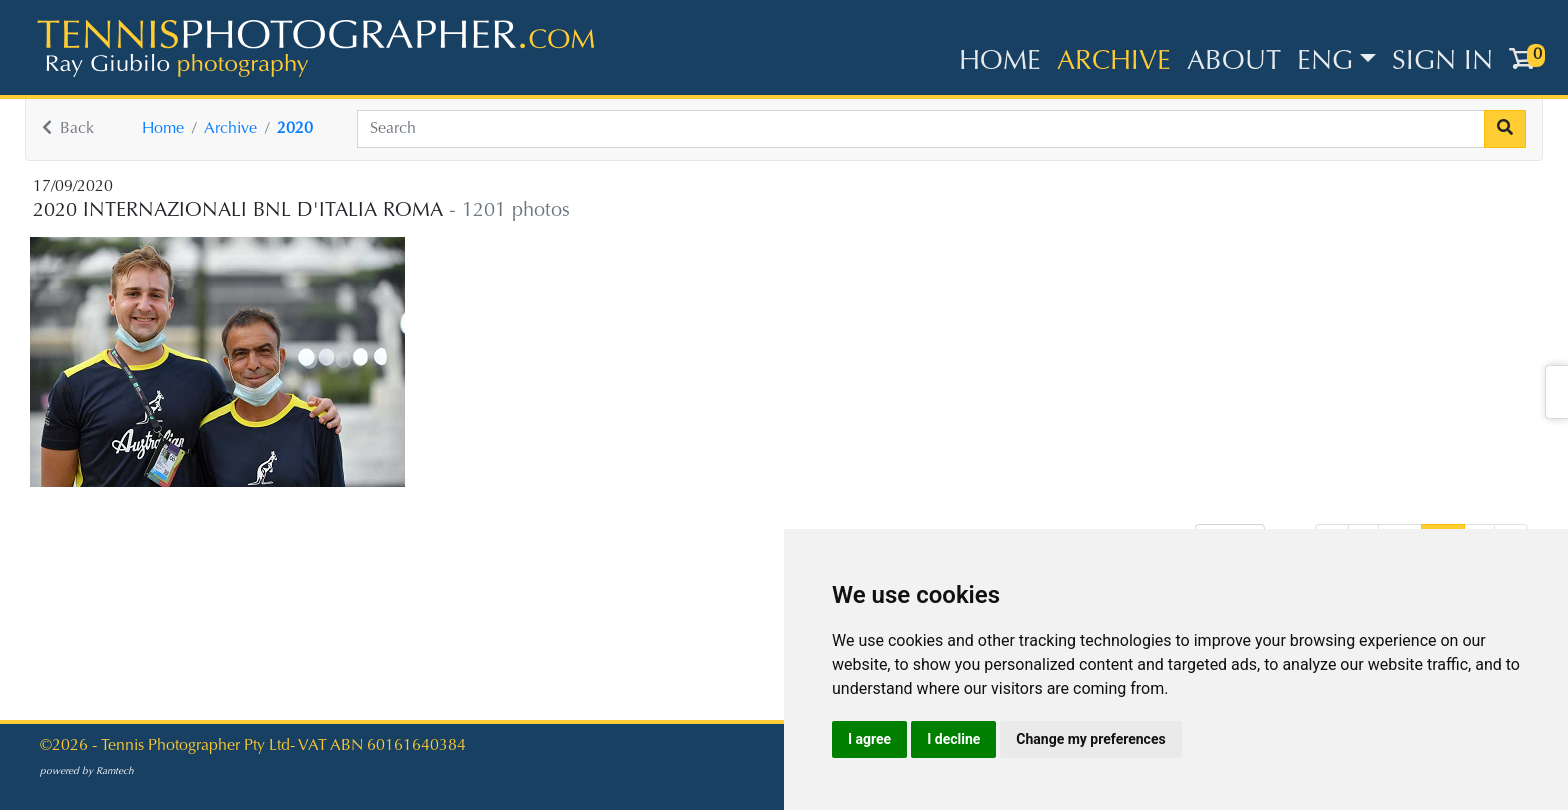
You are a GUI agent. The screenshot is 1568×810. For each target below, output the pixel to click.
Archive (1114, 62)
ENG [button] (1325, 62)
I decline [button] (953, 739)
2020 (295, 129)
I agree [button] (869, 739)
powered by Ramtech (87, 772)
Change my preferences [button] (1090, 739)
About (1234, 62)
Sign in (1442, 62)
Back (68, 129)
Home (1000, 62)
